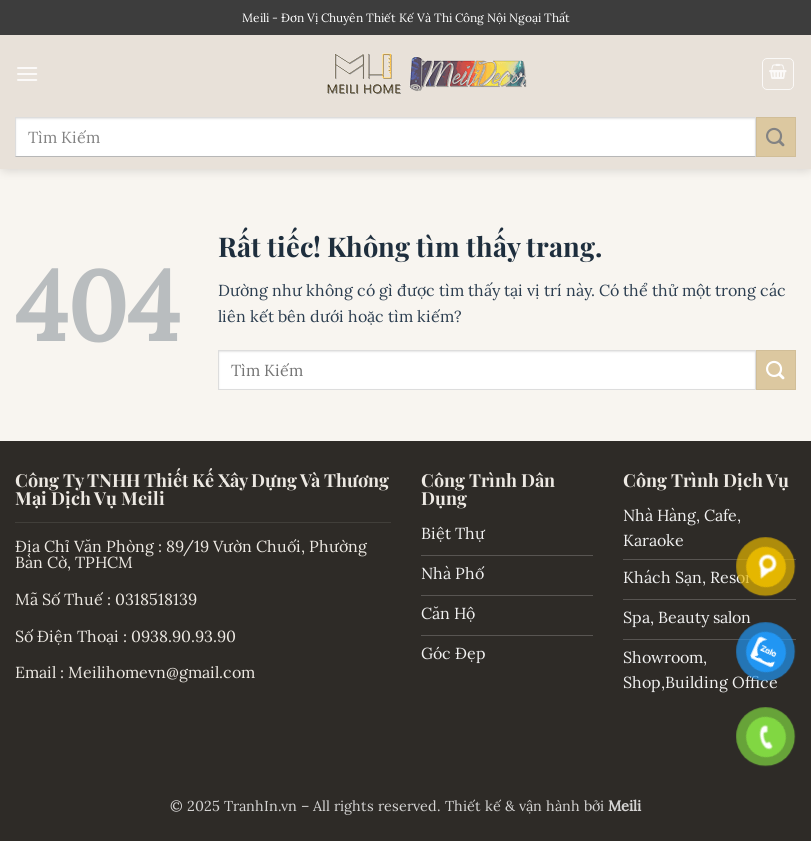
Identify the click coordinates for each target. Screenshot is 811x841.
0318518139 (156, 599)
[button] (27, 73)
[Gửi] (776, 136)
